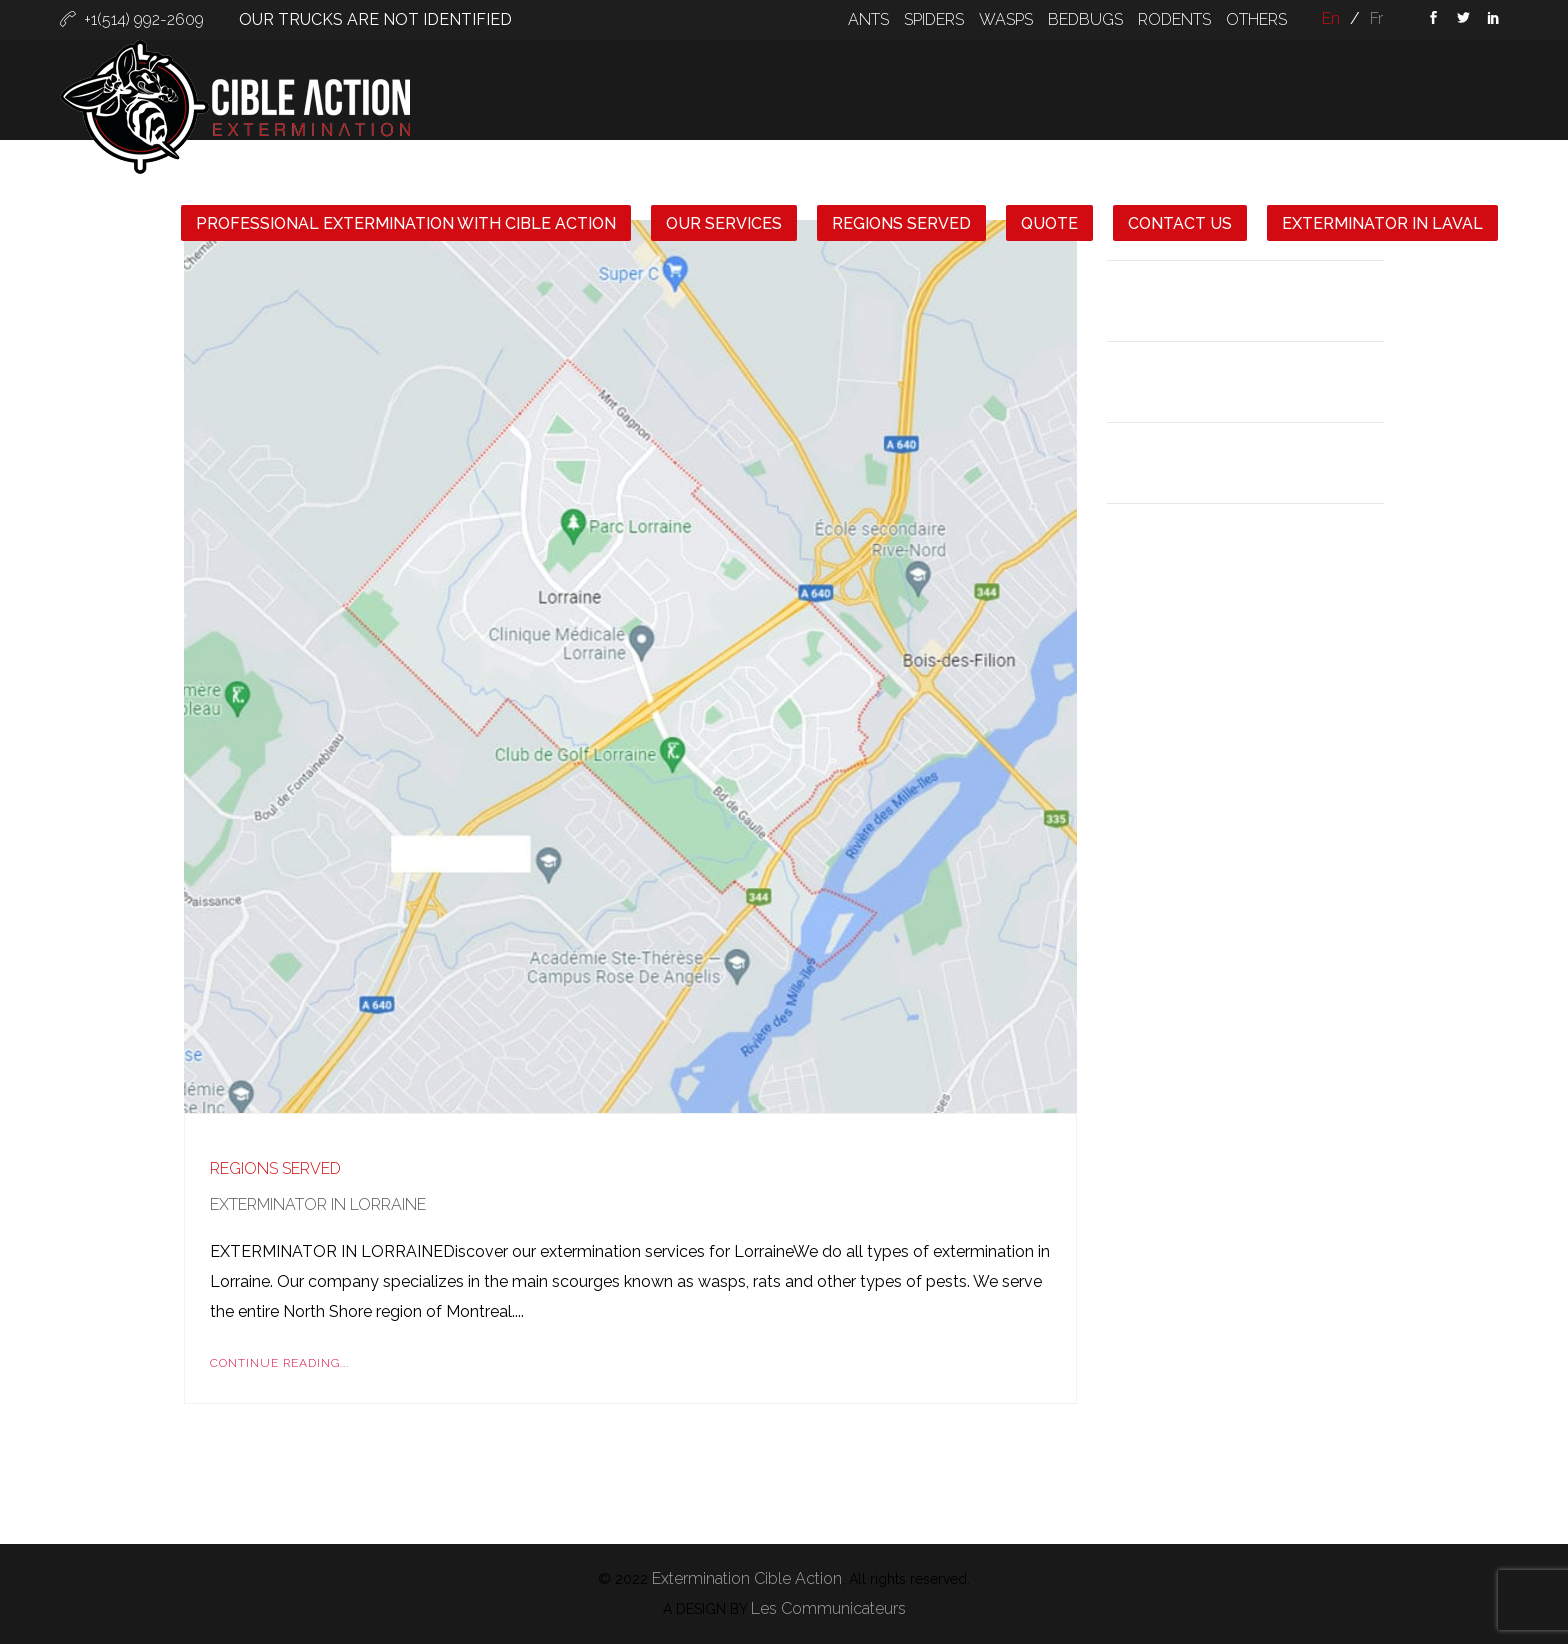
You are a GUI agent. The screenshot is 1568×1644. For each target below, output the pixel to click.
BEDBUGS (1085, 19)
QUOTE (1049, 223)
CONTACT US (1180, 223)
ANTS (868, 19)
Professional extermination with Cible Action (406, 223)
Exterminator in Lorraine (318, 1204)
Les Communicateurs (828, 1608)
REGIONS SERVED (901, 223)
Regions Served (275, 1168)
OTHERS (1256, 19)
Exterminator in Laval (1382, 223)
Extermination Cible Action (747, 1578)
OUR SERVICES (724, 223)
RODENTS (1174, 19)
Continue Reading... (279, 1363)
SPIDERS (934, 19)
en (1331, 18)
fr (1376, 18)
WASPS (1006, 19)
